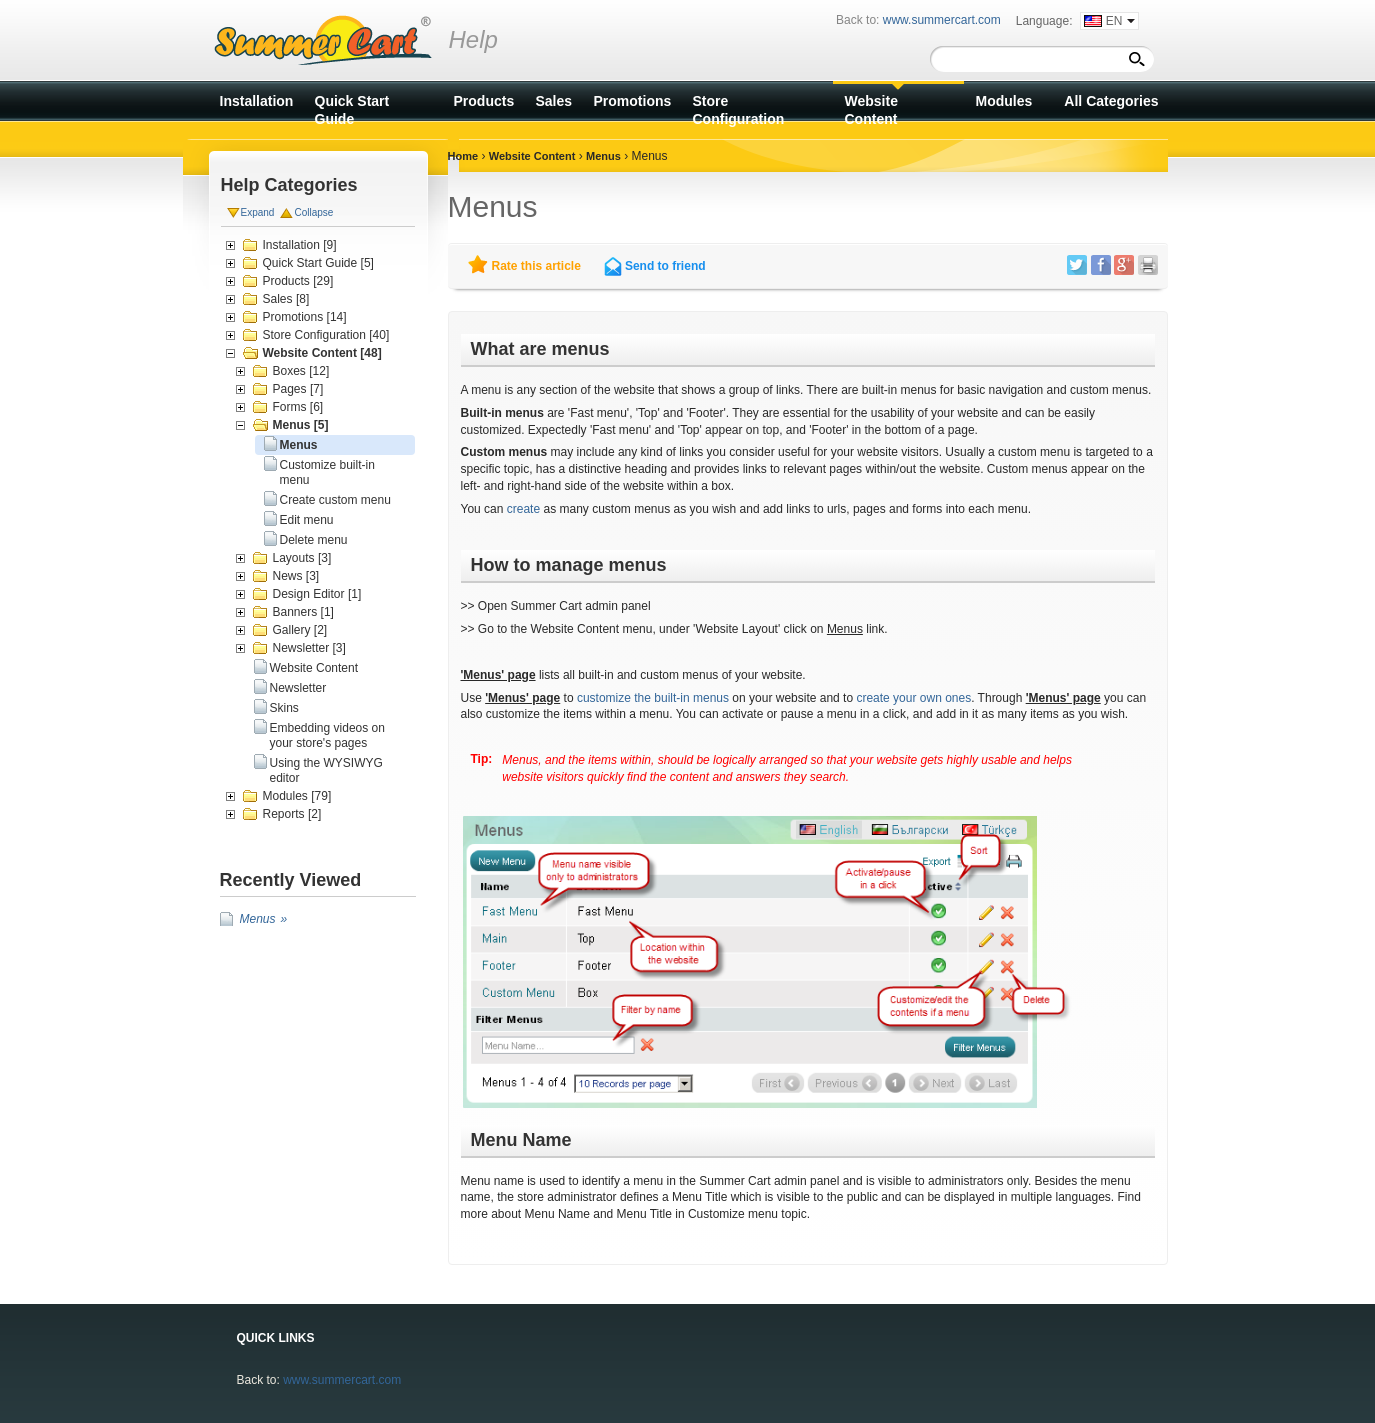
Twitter (1077, 265)
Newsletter (298, 688)
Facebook (1101, 265)
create (523, 509)
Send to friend (665, 266)
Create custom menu (335, 500)
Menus (299, 445)
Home (463, 156)
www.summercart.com (342, 1380)
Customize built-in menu (327, 472)
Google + (1124, 265)
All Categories (1111, 101)
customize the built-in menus (653, 698)
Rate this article (536, 266)
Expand (258, 212)
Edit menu (307, 520)
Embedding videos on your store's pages (327, 735)
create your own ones (913, 698)
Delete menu (314, 540)
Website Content (314, 668)
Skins (284, 708)
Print (1148, 265)
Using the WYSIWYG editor (326, 770)
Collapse (313, 212)
